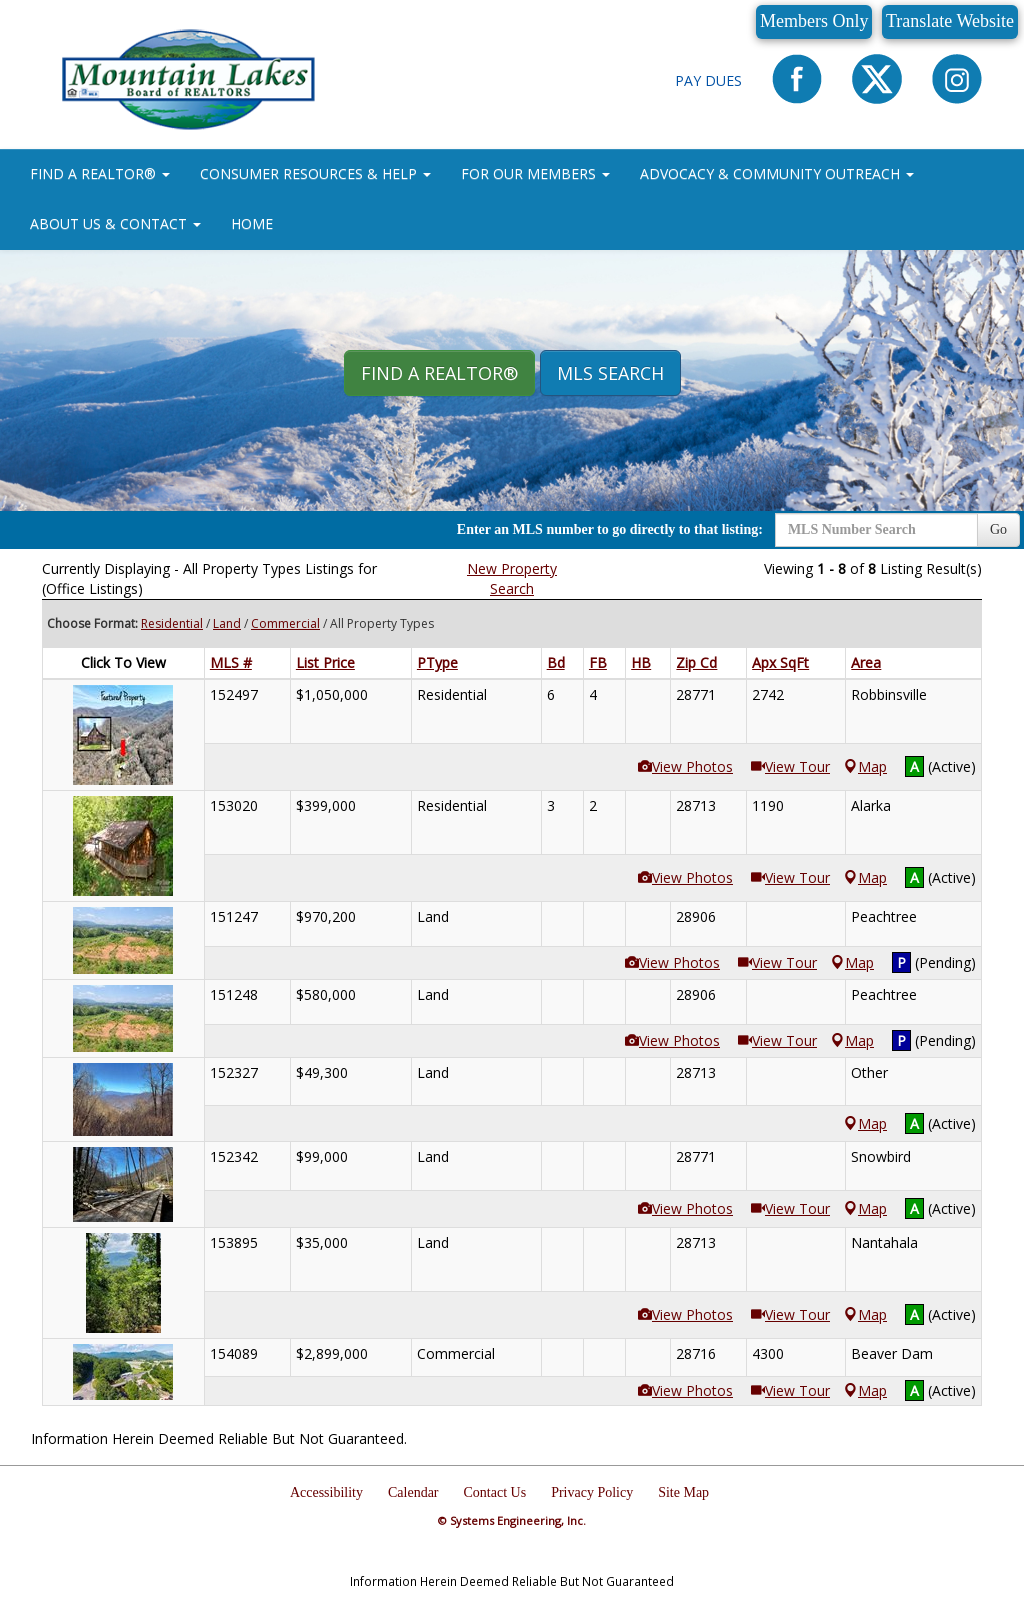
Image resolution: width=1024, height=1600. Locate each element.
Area (866, 662)
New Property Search (512, 578)
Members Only (814, 21)
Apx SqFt (780, 662)
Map (865, 766)
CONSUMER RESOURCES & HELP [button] (315, 173)
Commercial (285, 623)
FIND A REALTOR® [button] (100, 173)
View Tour (790, 766)
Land (227, 623)
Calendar (413, 1492)
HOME (252, 223)
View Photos (685, 766)
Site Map (683, 1492)
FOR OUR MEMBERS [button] (535, 173)
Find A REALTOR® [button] (439, 373)
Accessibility (326, 1492)
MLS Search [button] (610, 373)
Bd (556, 662)
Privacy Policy (592, 1492)
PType (437, 662)
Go (998, 529)
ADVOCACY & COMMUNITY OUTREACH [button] (777, 173)
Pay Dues (708, 80)
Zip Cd (696, 662)
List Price (325, 662)
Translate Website (950, 21)
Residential (172, 623)
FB (598, 662)
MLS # (231, 662)
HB (641, 662)
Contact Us (495, 1492)
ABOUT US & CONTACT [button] (115, 223)
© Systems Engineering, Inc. (512, 1520)
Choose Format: (92, 623)
